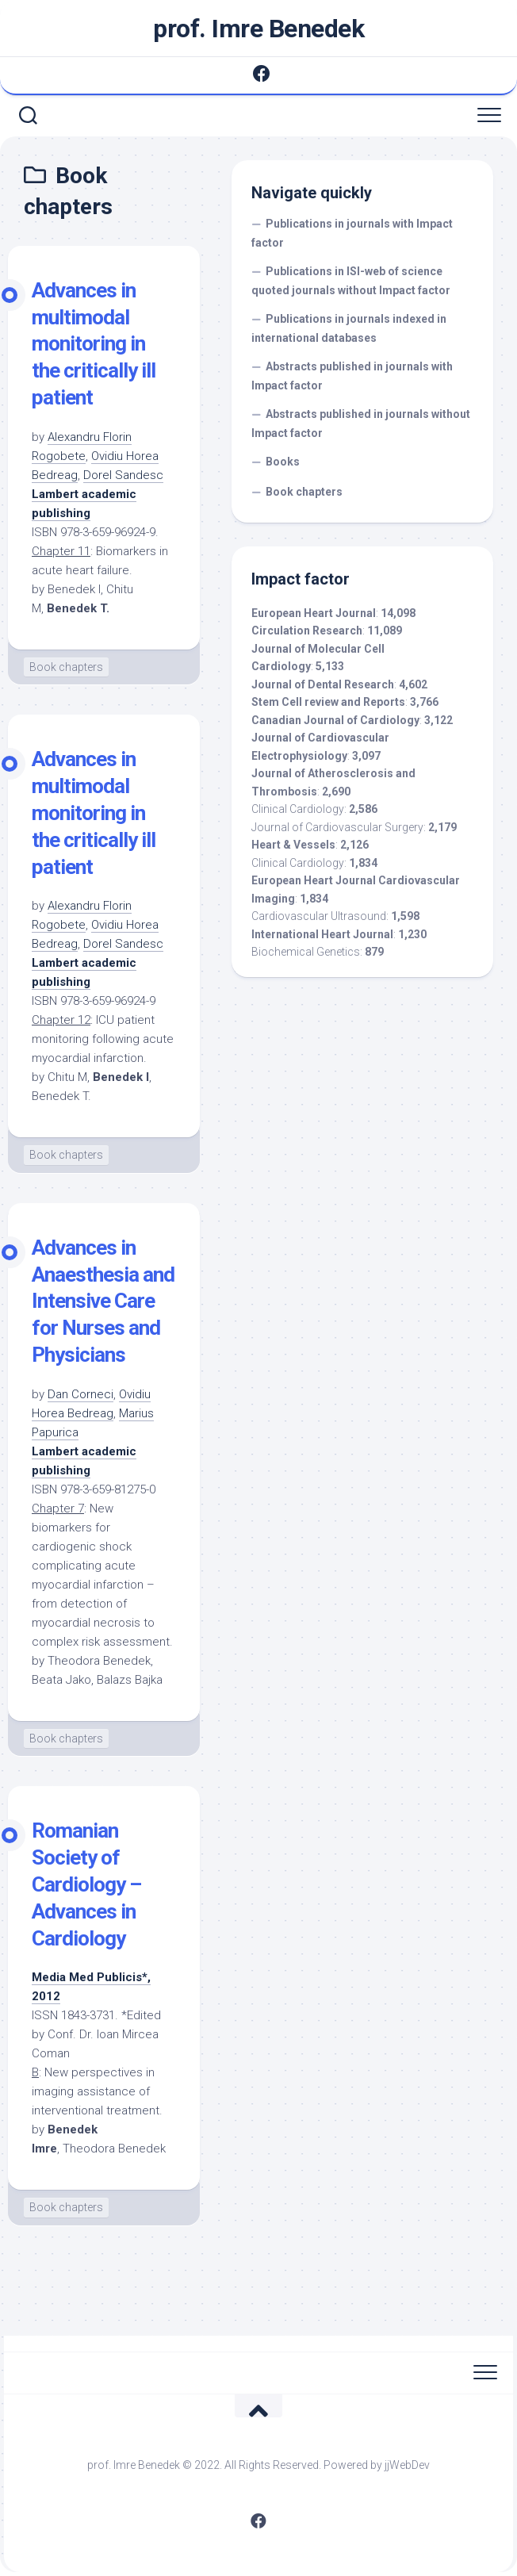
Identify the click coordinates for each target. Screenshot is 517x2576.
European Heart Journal (313, 613)
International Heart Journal (322, 934)
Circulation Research (306, 630)
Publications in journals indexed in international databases (348, 328)
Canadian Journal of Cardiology (335, 720)
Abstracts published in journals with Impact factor (352, 376)
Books (283, 461)
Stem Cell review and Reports (328, 702)
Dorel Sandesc (123, 475)
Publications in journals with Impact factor (352, 233)
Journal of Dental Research (322, 684)
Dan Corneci (80, 1394)
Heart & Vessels (293, 844)
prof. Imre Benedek (258, 28)
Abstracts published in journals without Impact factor (360, 423)
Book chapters (66, 667)
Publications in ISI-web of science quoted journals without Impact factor (350, 281)
